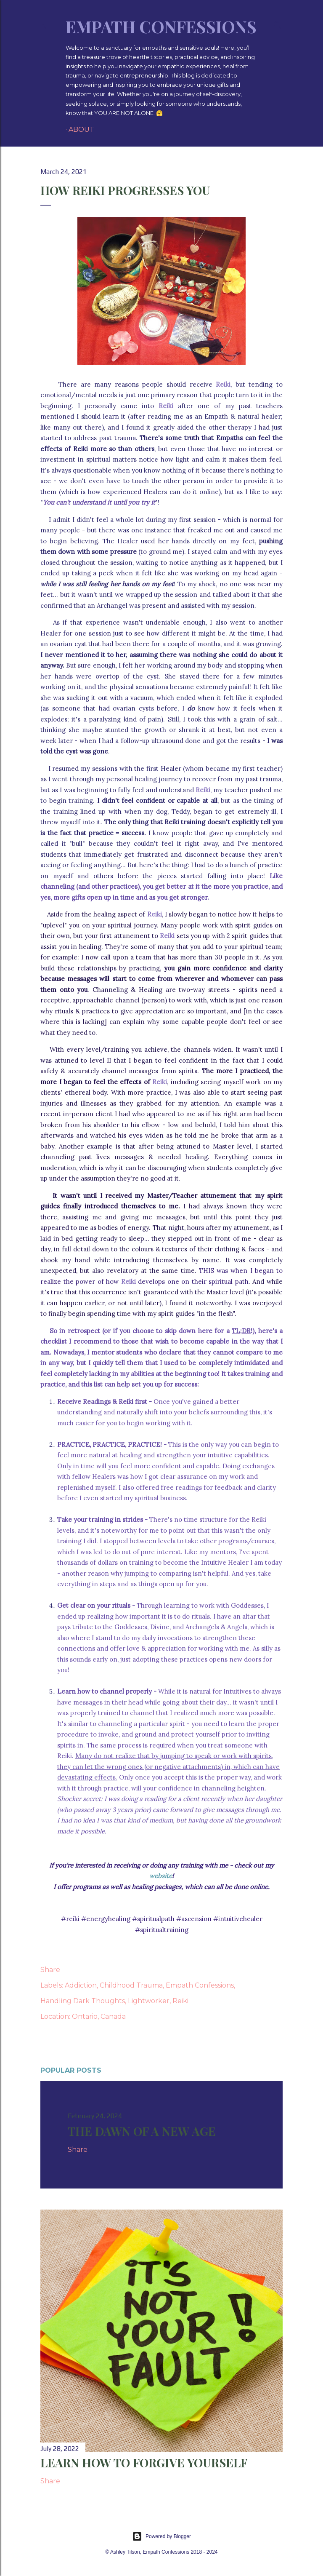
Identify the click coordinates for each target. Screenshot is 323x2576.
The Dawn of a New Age (142, 2131)
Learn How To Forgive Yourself (143, 2462)
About (81, 130)
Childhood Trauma (131, 1985)
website (160, 1876)
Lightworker (148, 2001)
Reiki (180, 2001)
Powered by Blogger (161, 2536)
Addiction (81, 1985)
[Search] (278, 23)
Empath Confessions (161, 26)
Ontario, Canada (99, 2016)
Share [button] (50, 1970)
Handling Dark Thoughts (82, 2001)
